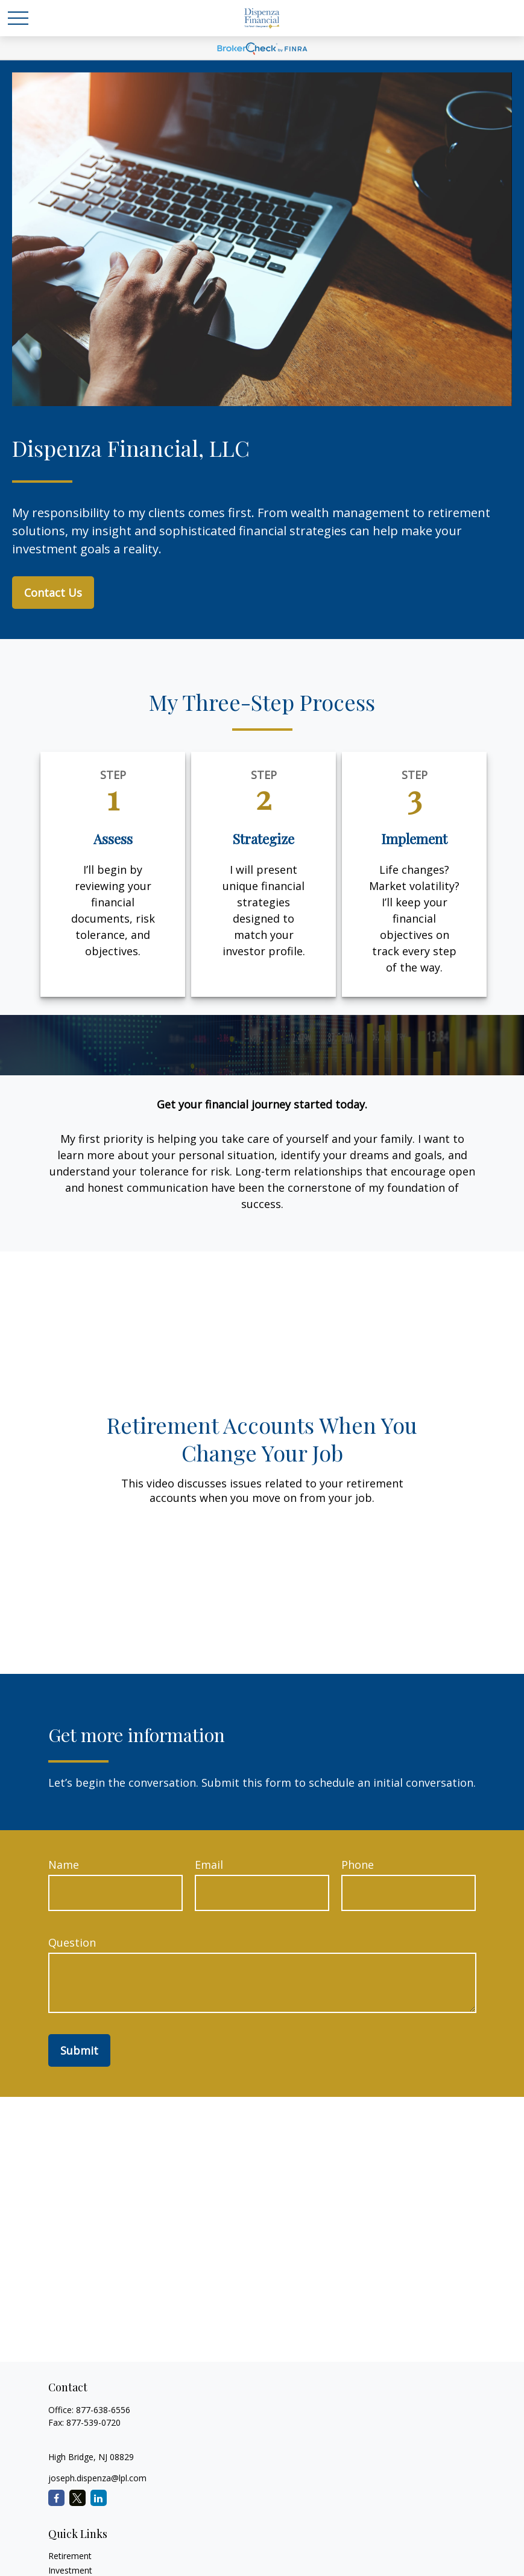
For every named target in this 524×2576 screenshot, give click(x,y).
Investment (70, 2570)
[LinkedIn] (98, 2498)
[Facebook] (56, 2498)
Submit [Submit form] (79, 2050)
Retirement (70, 2556)
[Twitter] (77, 2498)
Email (209, 1864)
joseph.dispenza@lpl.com (97, 2478)
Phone (357, 1864)
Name (63, 1864)
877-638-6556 (103, 2409)
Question (72, 1942)
